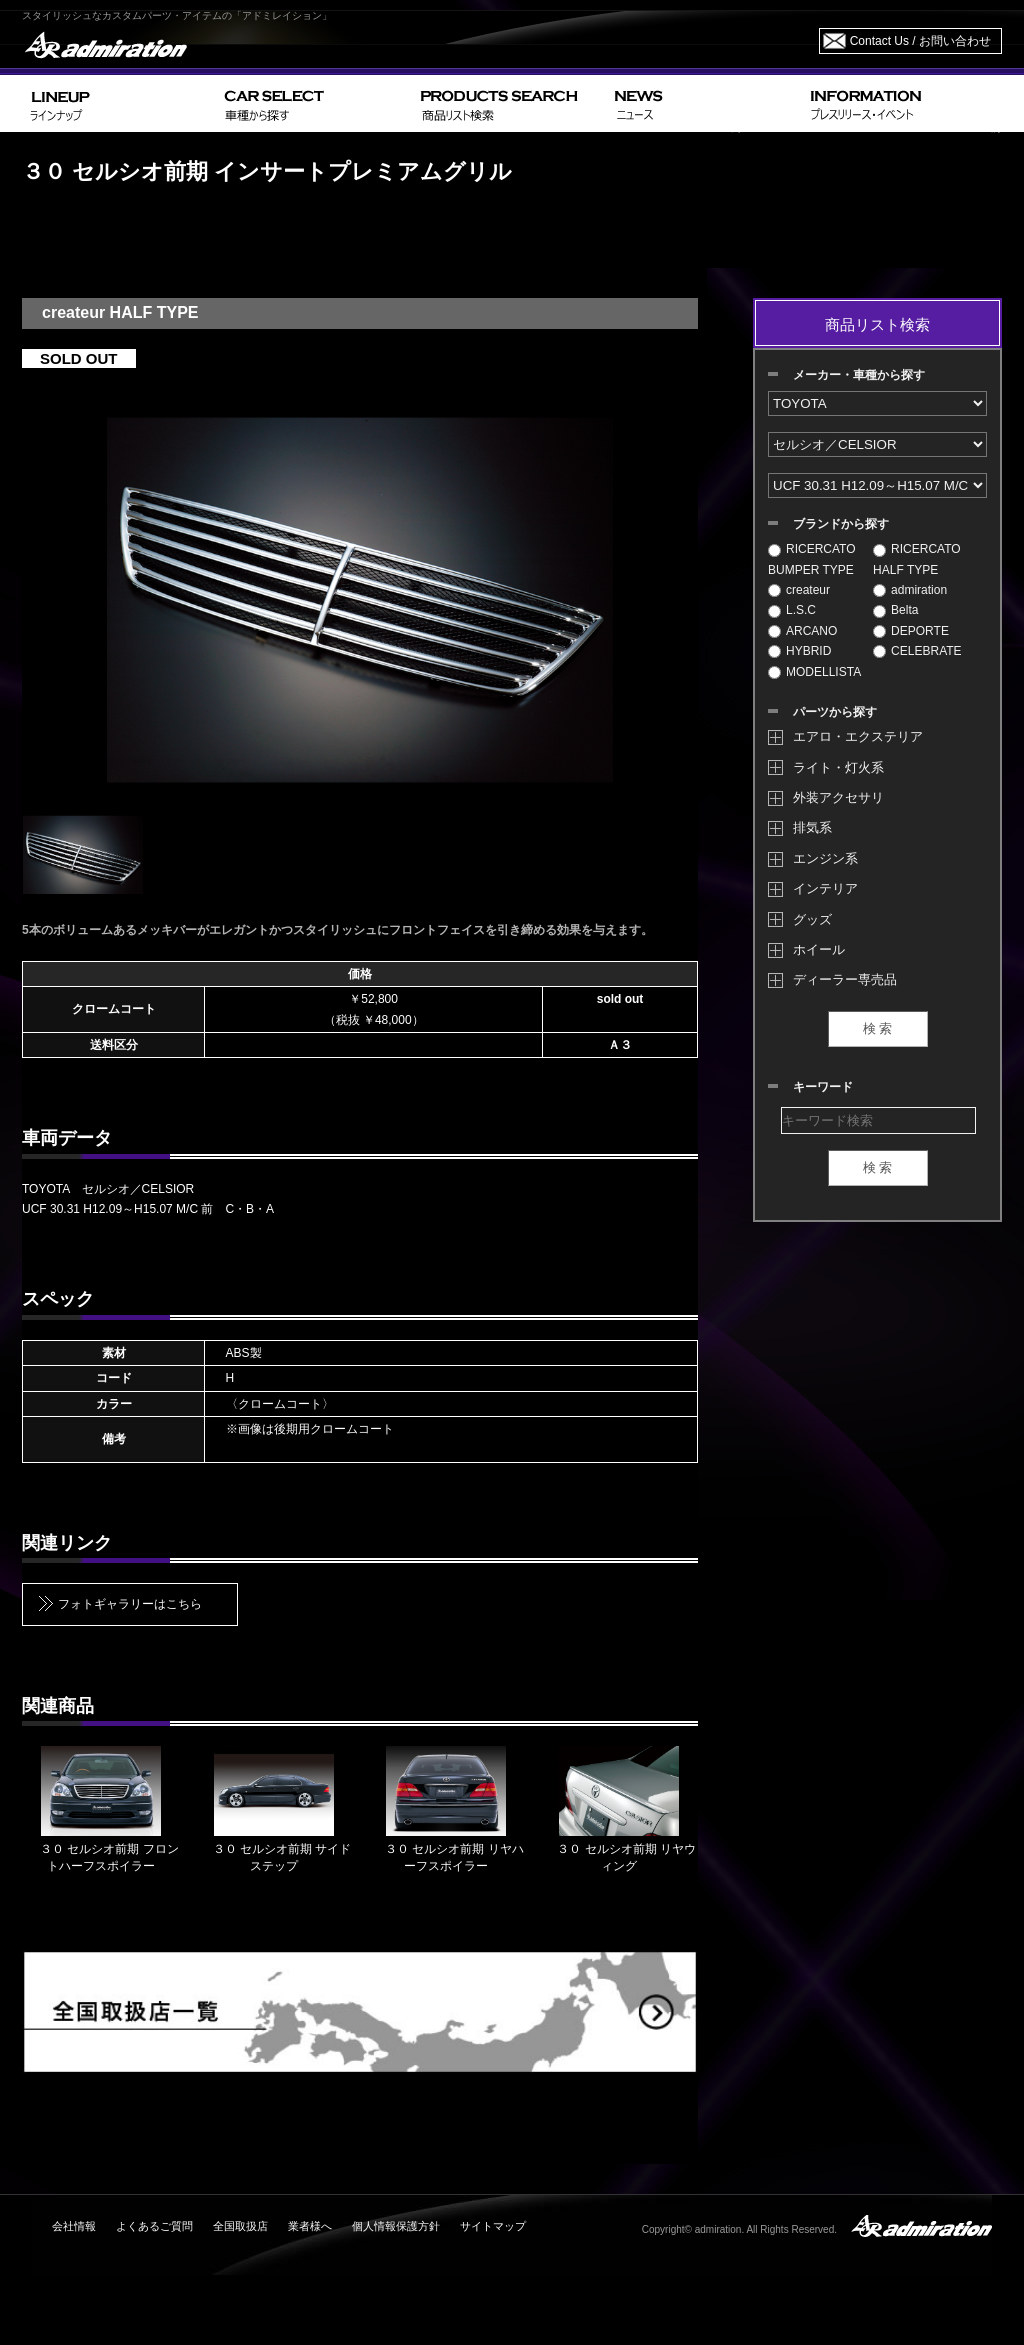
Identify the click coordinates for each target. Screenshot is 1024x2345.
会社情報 (74, 2226)
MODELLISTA (814, 672)
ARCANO (802, 631)
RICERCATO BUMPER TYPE (812, 559)
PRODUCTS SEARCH (509, 103)
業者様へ (310, 2226)
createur (799, 590)
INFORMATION (902, 103)
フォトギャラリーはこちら (130, 1604)
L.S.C (792, 610)
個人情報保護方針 (396, 2226)
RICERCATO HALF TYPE (917, 559)
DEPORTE (911, 631)
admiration (910, 590)
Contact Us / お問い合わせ (920, 41)
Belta (895, 610)
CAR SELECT (314, 103)
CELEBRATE (917, 651)
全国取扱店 (240, 2226)
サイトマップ (493, 2226)
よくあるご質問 (154, 2226)
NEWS (704, 103)
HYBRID (799, 651)
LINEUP (119, 103)
